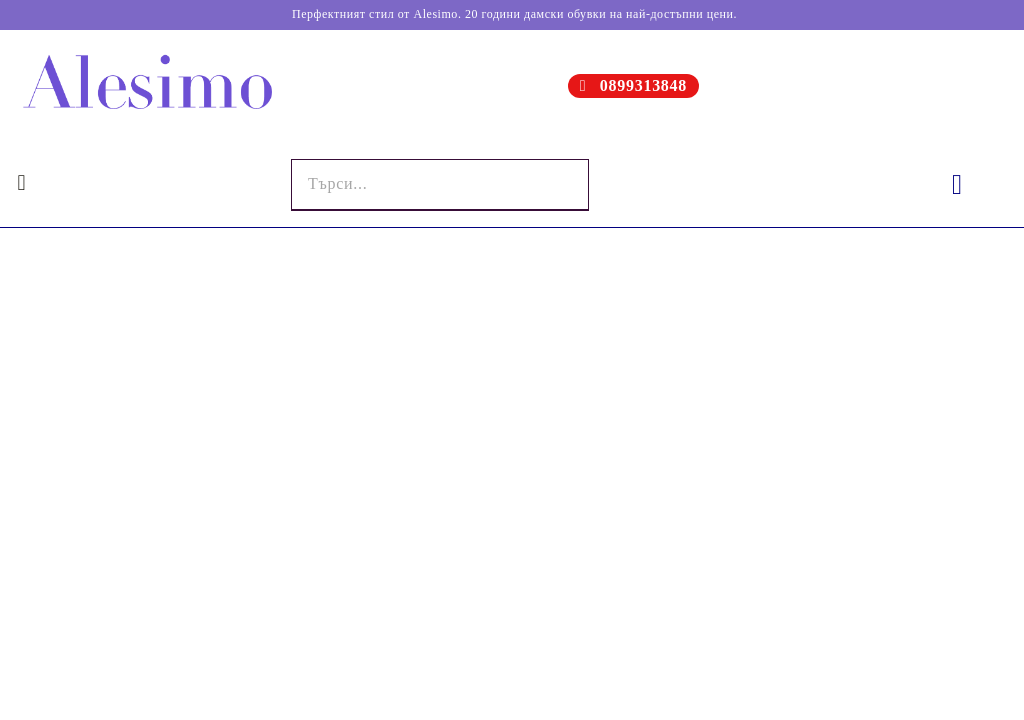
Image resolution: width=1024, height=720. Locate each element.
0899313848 (643, 85)
